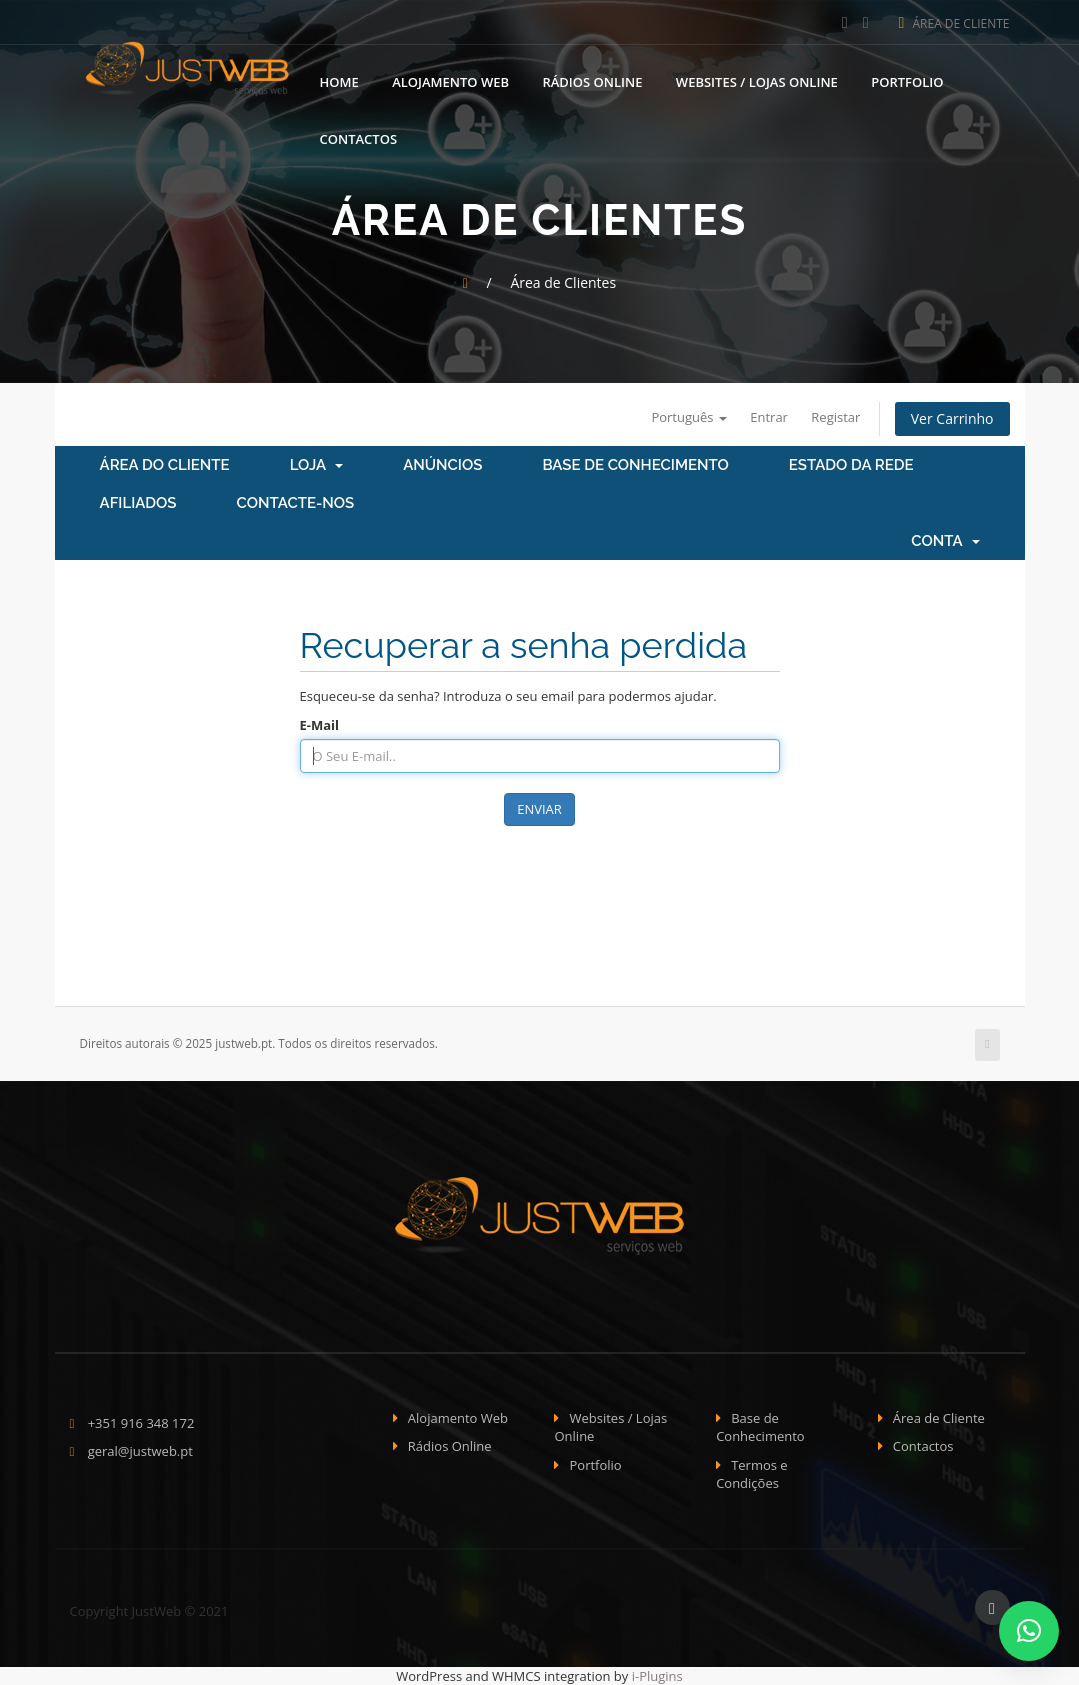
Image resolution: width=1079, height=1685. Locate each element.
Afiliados (138, 503)
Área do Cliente (165, 465)
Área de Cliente (954, 23)
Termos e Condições (752, 1474)
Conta (945, 541)
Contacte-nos (296, 503)
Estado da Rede (851, 465)
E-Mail (320, 725)
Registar (835, 417)
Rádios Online (592, 80)
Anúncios (442, 465)
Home (339, 80)
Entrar (769, 417)
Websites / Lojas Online (757, 80)
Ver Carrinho (952, 418)
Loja (317, 465)
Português (688, 417)
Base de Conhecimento (635, 465)
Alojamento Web (450, 80)
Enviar (539, 809)
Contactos (359, 137)
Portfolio (907, 80)
